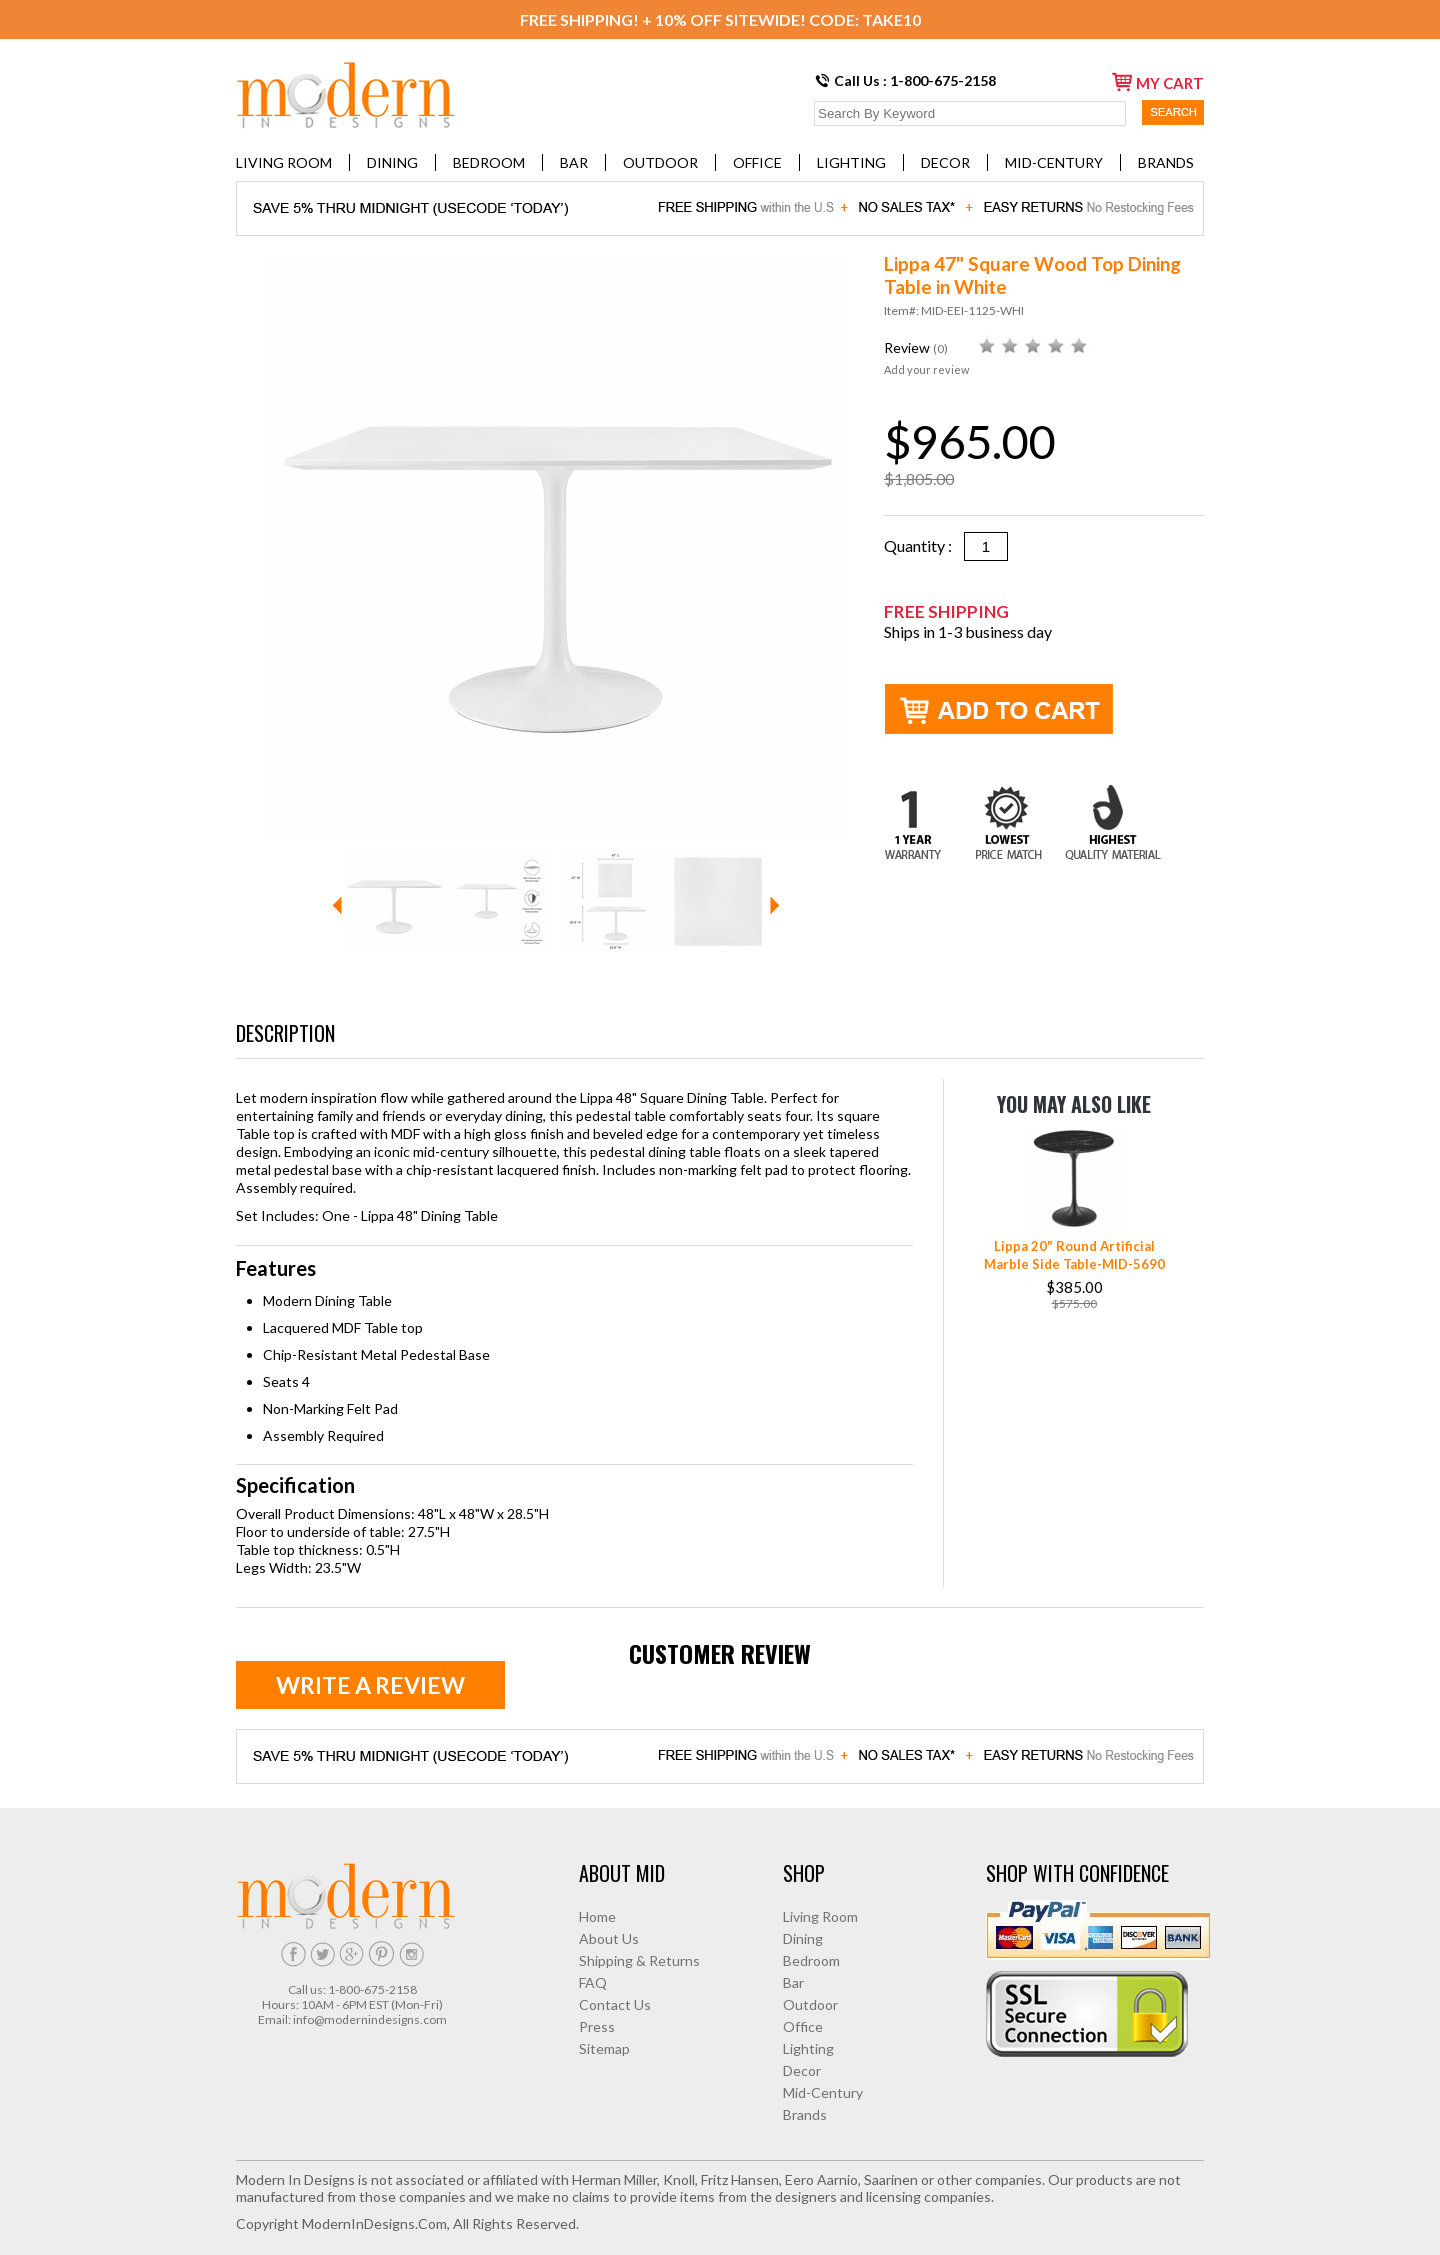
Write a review (370, 1685)
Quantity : (924, 545)
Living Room (284, 162)
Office (757, 162)
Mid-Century (1054, 162)
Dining (392, 162)
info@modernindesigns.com (370, 2019)
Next (775, 905)
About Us (609, 1938)
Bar (574, 162)
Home (597, 1916)
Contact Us (615, 2004)
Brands (1166, 162)
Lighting (851, 162)
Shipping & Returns (639, 1960)
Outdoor (660, 162)
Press (597, 2026)
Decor (945, 162)
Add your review (926, 369)
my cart (1158, 82)
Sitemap (604, 2048)
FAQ (593, 1982)
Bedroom (489, 162)
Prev (337, 905)
